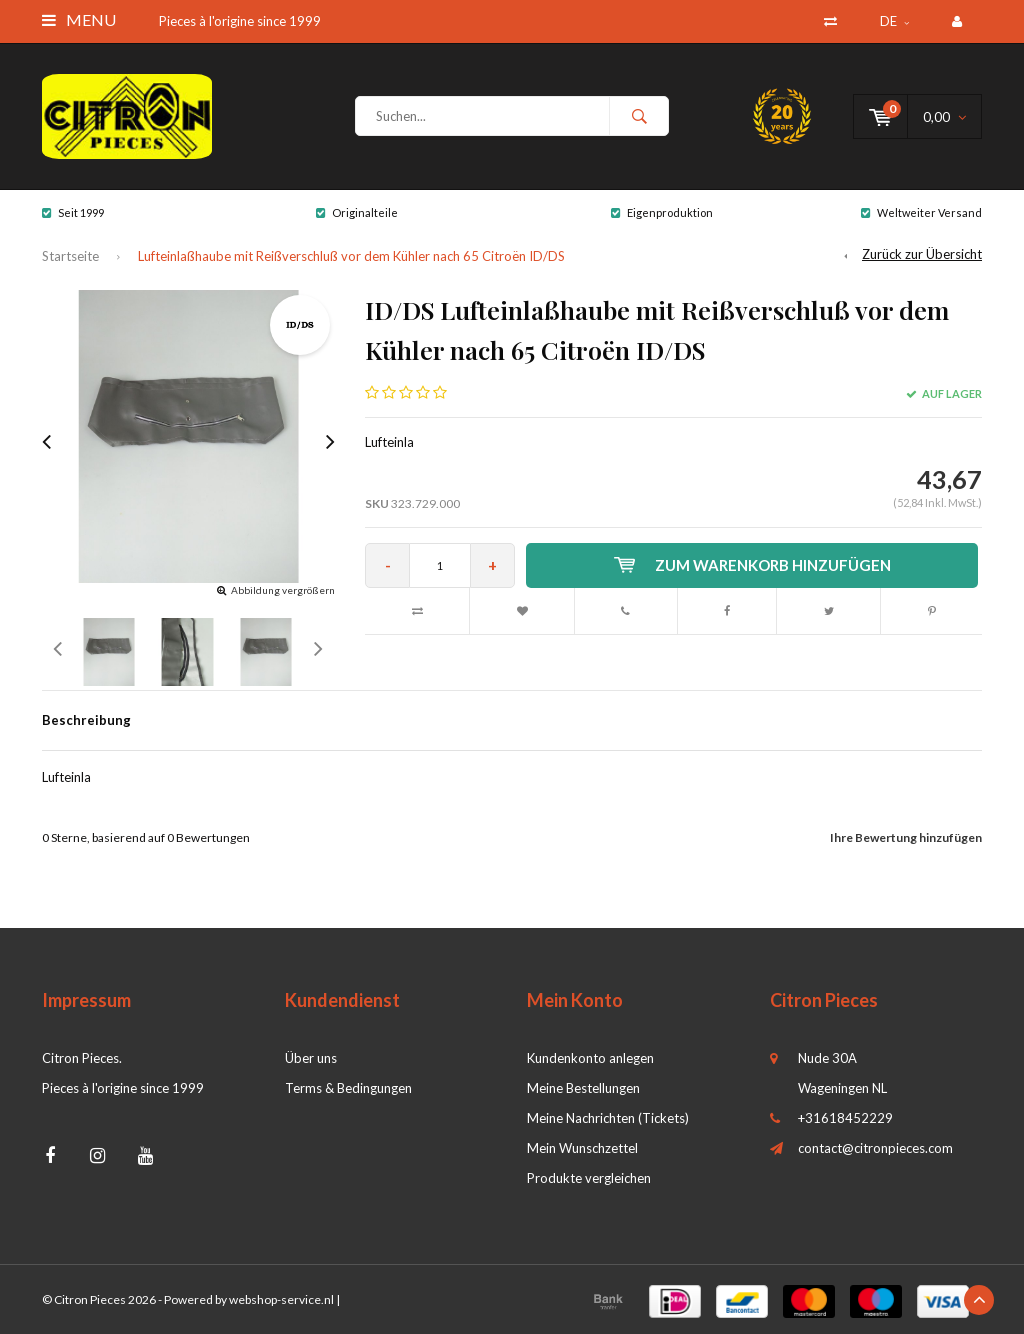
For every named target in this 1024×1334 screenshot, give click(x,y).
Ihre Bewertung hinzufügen (906, 837)
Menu (79, 19)
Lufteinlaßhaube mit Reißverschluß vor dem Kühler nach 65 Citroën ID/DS (351, 256)
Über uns (311, 1058)
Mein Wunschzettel (582, 1148)
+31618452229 (845, 1118)
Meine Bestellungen (583, 1088)
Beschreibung (86, 720)
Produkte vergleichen (589, 1178)
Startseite (70, 256)
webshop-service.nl (281, 1299)
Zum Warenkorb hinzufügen (752, 565)
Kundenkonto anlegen (590, 1058)
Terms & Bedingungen (348, 1088)
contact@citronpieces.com (875, 1148)
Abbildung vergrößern (283, 590)
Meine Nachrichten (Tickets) (608, 1118)
